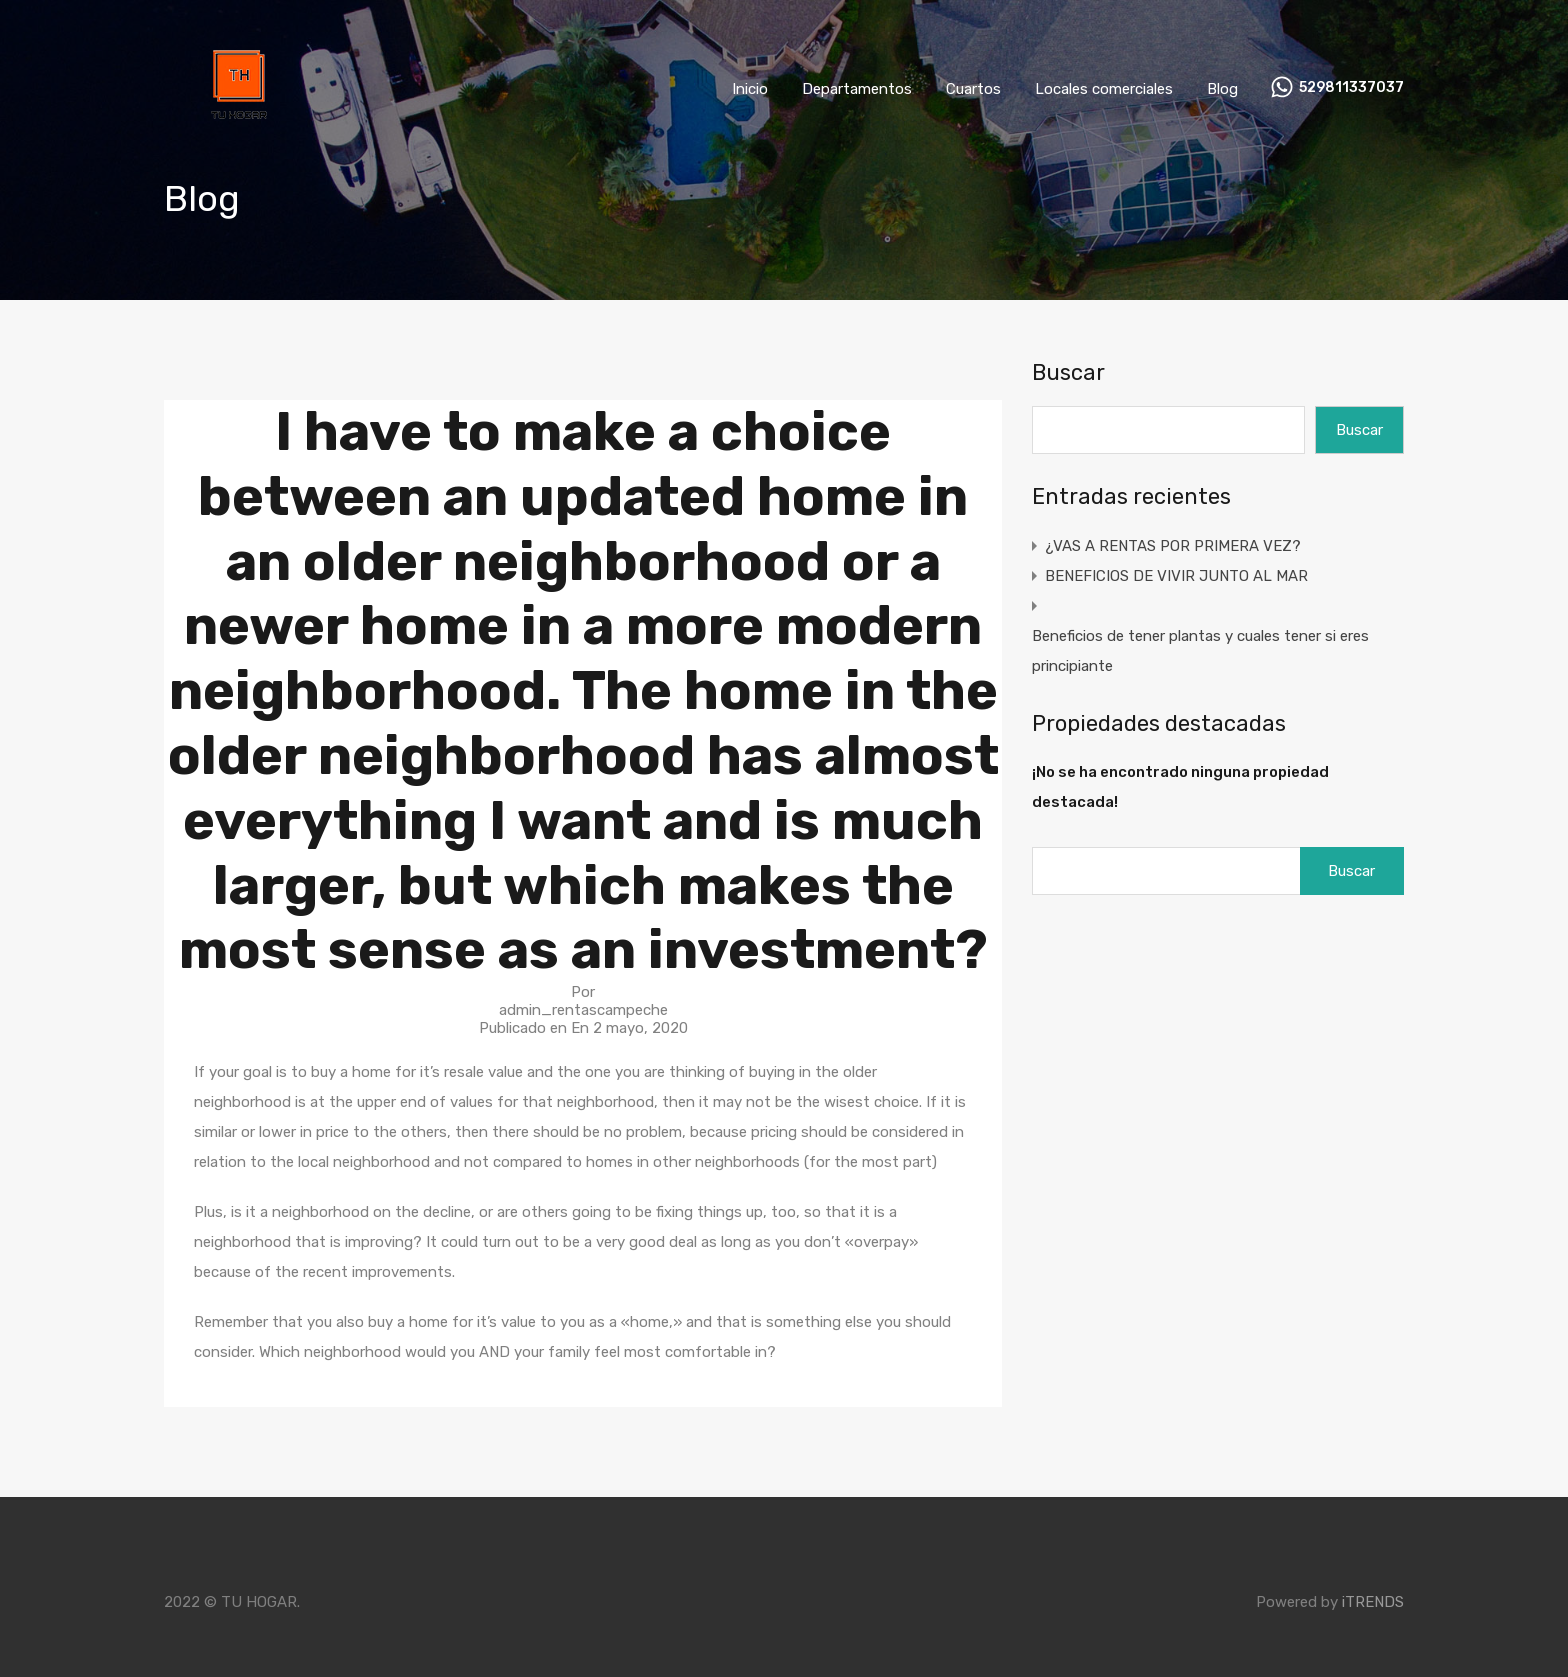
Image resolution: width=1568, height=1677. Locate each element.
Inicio (750, 89)
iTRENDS (1373, 1602)
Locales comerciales (1104, 89)
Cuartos (973, 89)
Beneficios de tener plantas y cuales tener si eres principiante (1200, 651)
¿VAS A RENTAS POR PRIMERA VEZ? (1173, 546)
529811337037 (1351, 88)
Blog (1222, 89)
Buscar (1068, 373)
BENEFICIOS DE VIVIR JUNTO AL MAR (1176, 576)
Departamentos (857, 89)
